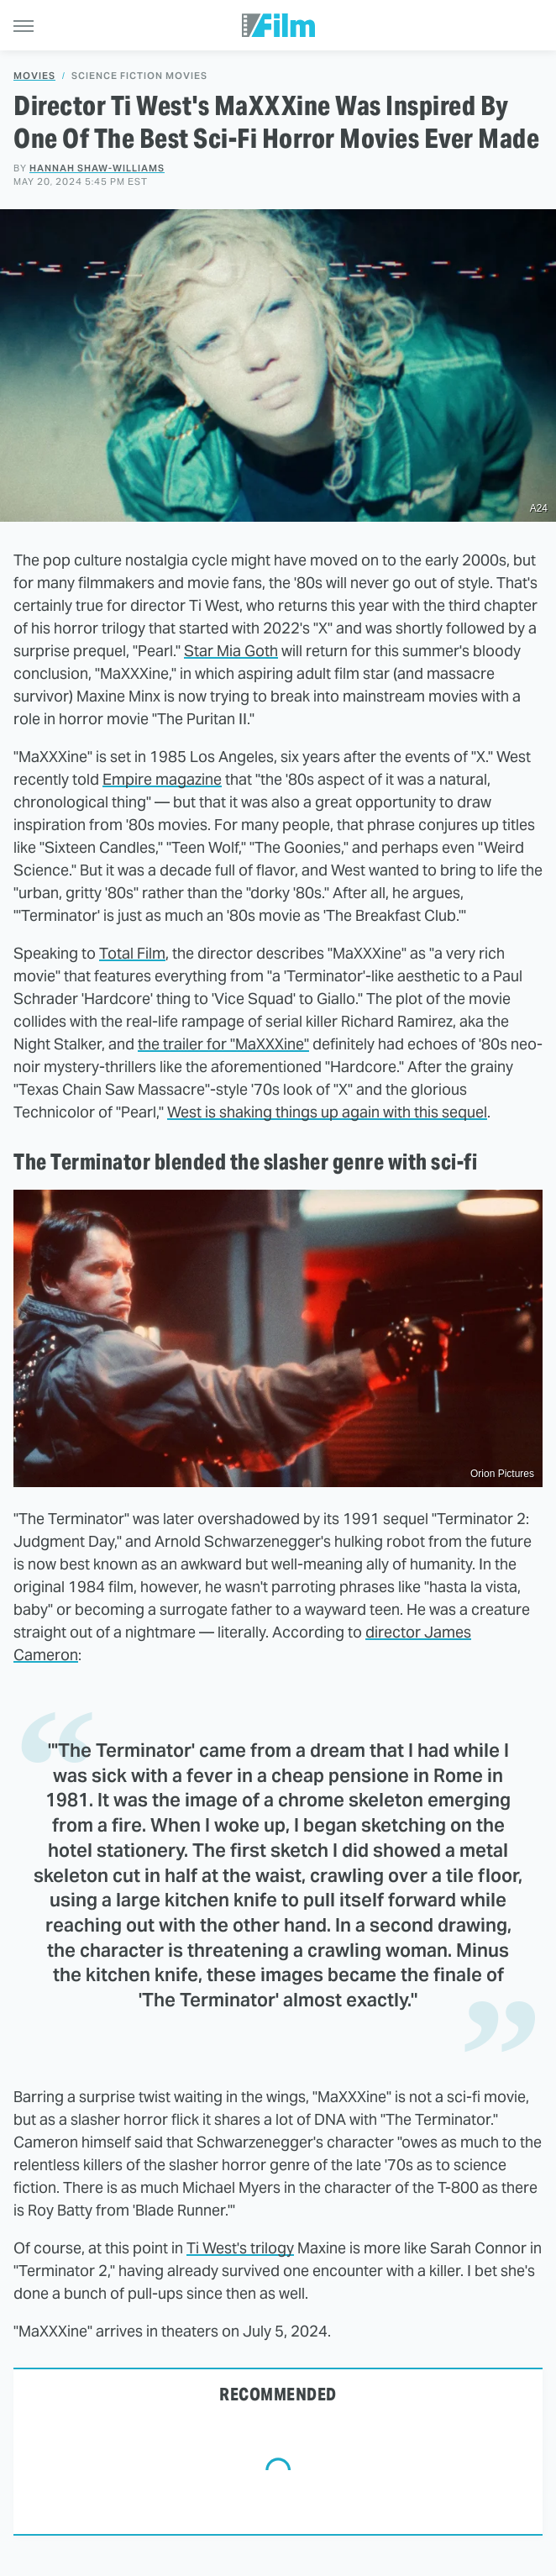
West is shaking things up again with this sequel (327, 1112)
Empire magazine (162, 779)
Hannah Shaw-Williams (97, 168)
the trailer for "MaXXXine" (223, 1044)
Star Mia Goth (231, 650)
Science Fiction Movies (139, 76)
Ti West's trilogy (240, 2248)
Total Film (132, 953)
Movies (34, 76)
